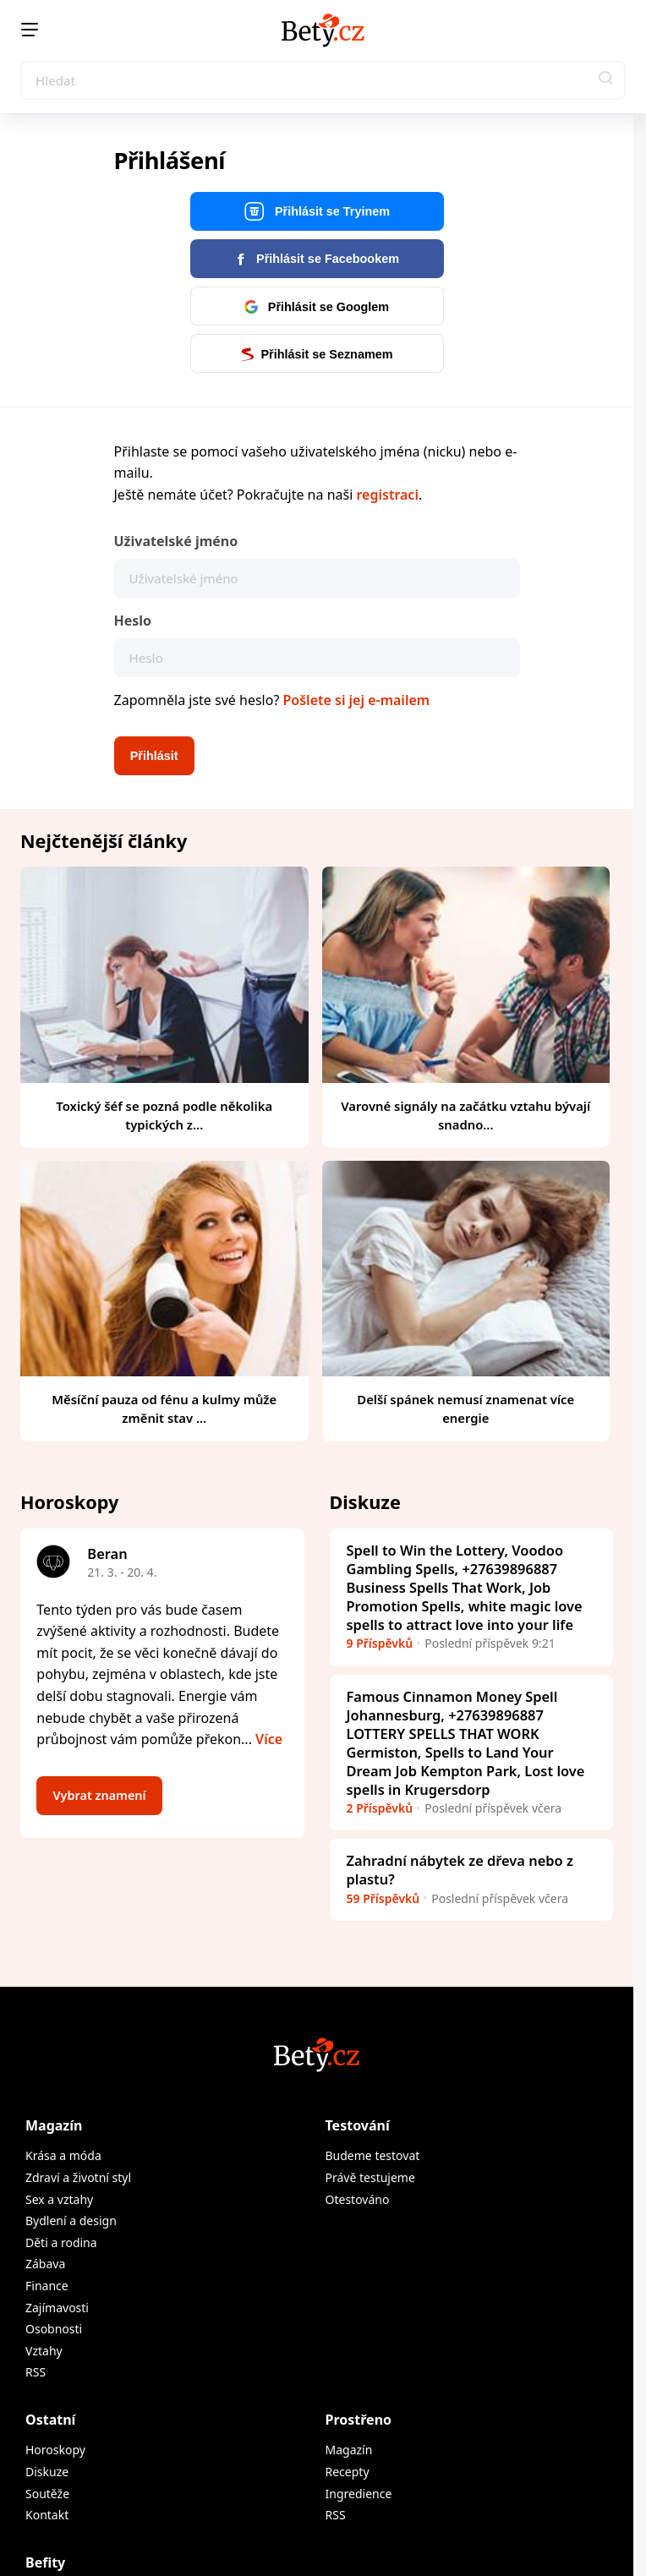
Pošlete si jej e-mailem (356, 700)
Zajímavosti (57, 2308)
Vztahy (44, 2351)
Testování (358, 2125)
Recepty (348, 2472)
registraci (387, 494)
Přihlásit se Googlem (316, 307)
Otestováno (358, 2199)
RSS (35, 2372)
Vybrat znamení (99, 1795)
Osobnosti (53, 2329)
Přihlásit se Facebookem (316, 258)
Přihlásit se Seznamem (316, 354)
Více (268, 1739)
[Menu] (29, 29)
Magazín (53, 2125)
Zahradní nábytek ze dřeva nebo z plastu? (460, 1870)
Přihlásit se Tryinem (317, 211)
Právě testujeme (370, 2177)
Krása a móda (63, 2155)
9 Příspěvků (380, 1643)
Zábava (45, 2264)
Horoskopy (55, 2450)
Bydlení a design (71, 2220)
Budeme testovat (373, 2155)
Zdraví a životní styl (78, 2177)
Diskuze (46, 2472)
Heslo (133, 620)
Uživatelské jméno (176, 541)
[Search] (323, 80)
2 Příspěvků (380, 1808)
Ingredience (359, 2494)
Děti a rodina (61, 2242)
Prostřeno (359, 2419)
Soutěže (47, 2494)
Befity (45, 2562)
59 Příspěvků (383, 1898)
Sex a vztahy (59, 2199)
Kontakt (46, 2515)
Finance (46, 2286)
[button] (606, 80)
